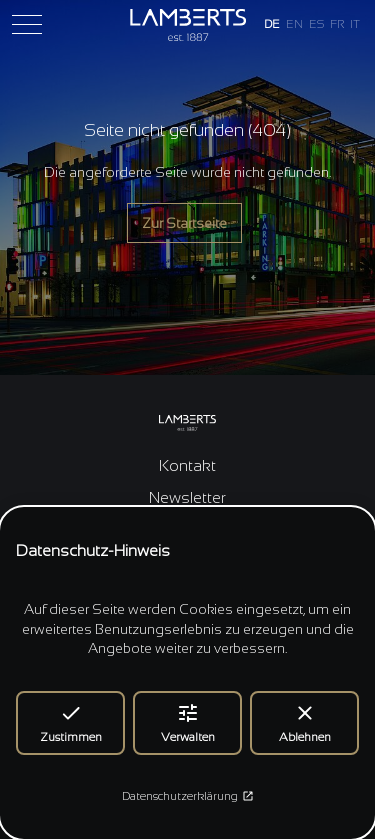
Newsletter (187, 498)
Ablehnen (305, 722)
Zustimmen (71, 722)
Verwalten (188, 722)
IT (355, 24)
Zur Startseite (184, 223)
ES (316, 24)
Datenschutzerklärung (188, 796)
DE (272, 24)
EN (294, 24)
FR (337, 24)
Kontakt (187, 466)
